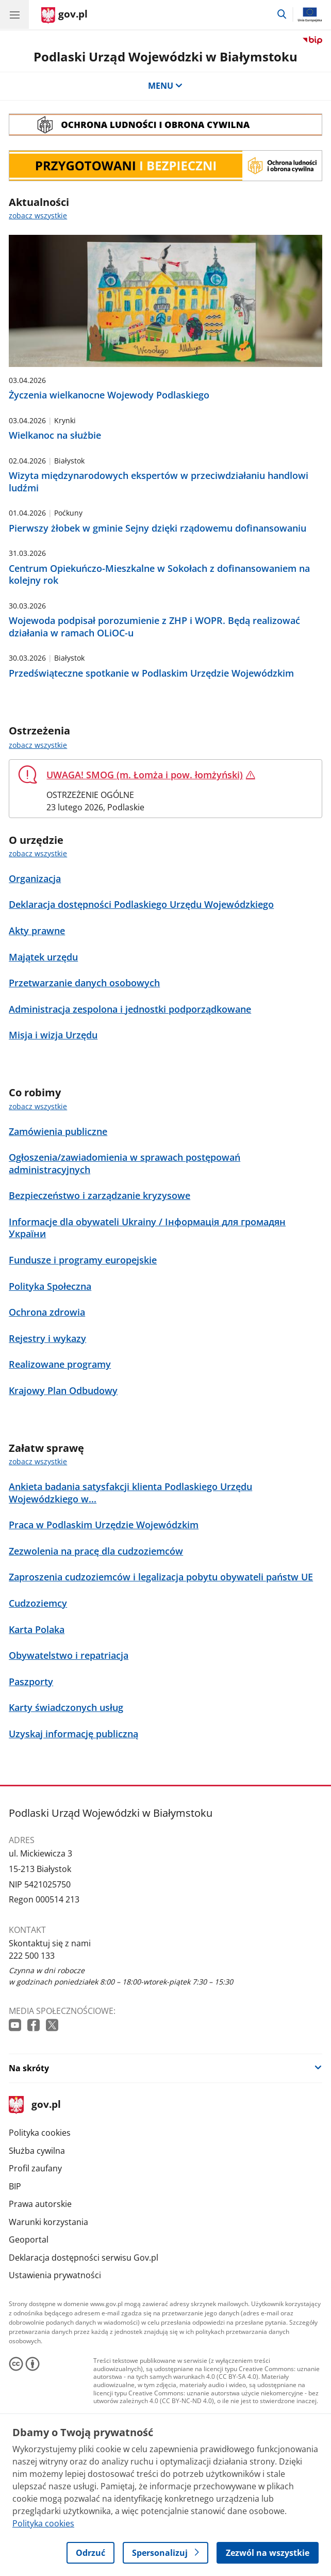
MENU (165, 85)
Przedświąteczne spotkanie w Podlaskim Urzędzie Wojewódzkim (151, 673)
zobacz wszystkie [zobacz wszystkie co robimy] (38, 1106)
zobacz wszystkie (38, 745)
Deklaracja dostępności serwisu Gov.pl (83, 2257)
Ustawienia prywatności (55, 2275)
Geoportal (28, 2239)
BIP (15, 2186)
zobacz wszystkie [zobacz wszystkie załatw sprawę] (38, 1461)
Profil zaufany (35, 2168)
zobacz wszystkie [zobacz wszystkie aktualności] (38, 215)
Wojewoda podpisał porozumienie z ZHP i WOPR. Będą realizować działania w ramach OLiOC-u (154, 626)
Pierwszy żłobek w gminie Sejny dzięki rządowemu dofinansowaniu (157, 528)
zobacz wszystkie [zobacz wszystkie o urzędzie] (38, 853)
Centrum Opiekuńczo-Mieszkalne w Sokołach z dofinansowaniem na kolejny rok (159, 574)
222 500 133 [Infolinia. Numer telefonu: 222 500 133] (32, 1955)
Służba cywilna (37, 2150)
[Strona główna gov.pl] (64, 15)
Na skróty (29, 2068)
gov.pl (34, 2105)
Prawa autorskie (40, 2204)
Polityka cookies (40, 2132)
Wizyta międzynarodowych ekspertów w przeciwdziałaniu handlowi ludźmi (158, 481)
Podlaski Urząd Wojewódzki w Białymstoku (165, 57)
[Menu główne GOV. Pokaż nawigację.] (14, 14)
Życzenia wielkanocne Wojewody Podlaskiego (109, 395)
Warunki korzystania (48, 2222)
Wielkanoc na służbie (55, 435)
